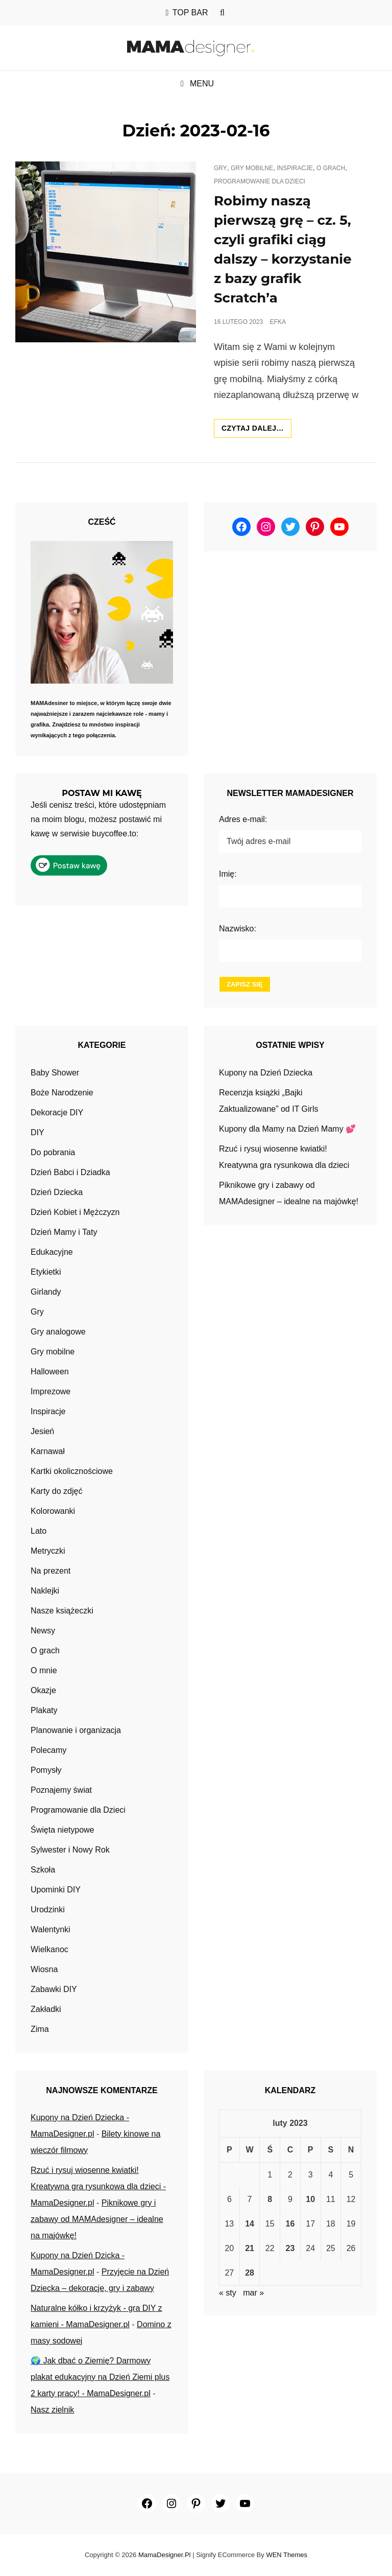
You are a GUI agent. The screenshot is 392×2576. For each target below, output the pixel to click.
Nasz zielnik (52, 2409)
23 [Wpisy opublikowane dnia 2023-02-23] (290, 2248)
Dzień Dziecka (57, 1192)
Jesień (42, 1431)
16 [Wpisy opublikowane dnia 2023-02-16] (290, 2223)
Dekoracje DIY (57, 1112)
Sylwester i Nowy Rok (70, 1849)
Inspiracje (295, 168)
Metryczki (48, 1551)
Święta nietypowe (62, 1829)
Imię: (228, 874)
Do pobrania (53, 1152)
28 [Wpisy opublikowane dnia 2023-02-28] (249, 2272)
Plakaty (44, 1710)
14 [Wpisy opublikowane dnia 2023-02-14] (249, 2223)
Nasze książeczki (62, 1610)
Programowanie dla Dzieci (259, 181)
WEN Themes (286, 2555)
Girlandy (46, 1291)
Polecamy (48, 1750)
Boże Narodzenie (62, 1092)
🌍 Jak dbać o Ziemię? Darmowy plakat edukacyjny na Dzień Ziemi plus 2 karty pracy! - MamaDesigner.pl (100, 2377)
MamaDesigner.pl (164, 2555)
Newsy (43, 1630)
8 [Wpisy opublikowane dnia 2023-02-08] (269, 2199)
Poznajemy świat (61, 1790)
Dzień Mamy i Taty (64, 1232)
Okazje (43, 1690)
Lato (38, 1531)
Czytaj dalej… (256, 430)
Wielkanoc (49, 1949)
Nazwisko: (237, 928)
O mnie (44, 1670)
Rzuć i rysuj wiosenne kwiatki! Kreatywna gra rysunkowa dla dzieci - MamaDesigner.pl (98, 2186)
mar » (253, 2292)
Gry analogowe (58, 1331)
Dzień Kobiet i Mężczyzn (75, 1212)
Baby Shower (55, 1072)
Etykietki (46, 1272)
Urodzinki (48, 1909)
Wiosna (44, 1969)
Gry (220, 168)
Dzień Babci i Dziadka (70, 1172)
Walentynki (50, 1929)
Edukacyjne (52, 1252)
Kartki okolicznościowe (72, 1471)
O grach (330, 168)
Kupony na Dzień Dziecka (265, 1072)
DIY (37, 1132)
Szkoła (43, 1869)
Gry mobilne (252, 168)
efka (278, 321)
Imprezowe (50, 1391)
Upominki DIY (56, 1889)
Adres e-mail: (243, 819)
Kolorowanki (53, 1511)
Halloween (50, 1371)
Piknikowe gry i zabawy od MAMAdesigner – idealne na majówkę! (97, 2219)
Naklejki (45, 1590)
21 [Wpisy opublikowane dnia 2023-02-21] (249, 2248)
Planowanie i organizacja (76, 1730)
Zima (40, 2029)
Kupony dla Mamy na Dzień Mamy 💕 (287, 1129)
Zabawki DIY (54, 1989)
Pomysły (46, 1770)
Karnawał (48, 1451)
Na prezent (50, 1570)
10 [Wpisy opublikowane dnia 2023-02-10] (310, 2199)
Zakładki (46, 2009)
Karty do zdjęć (56, 1491)
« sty (227, 2292)
